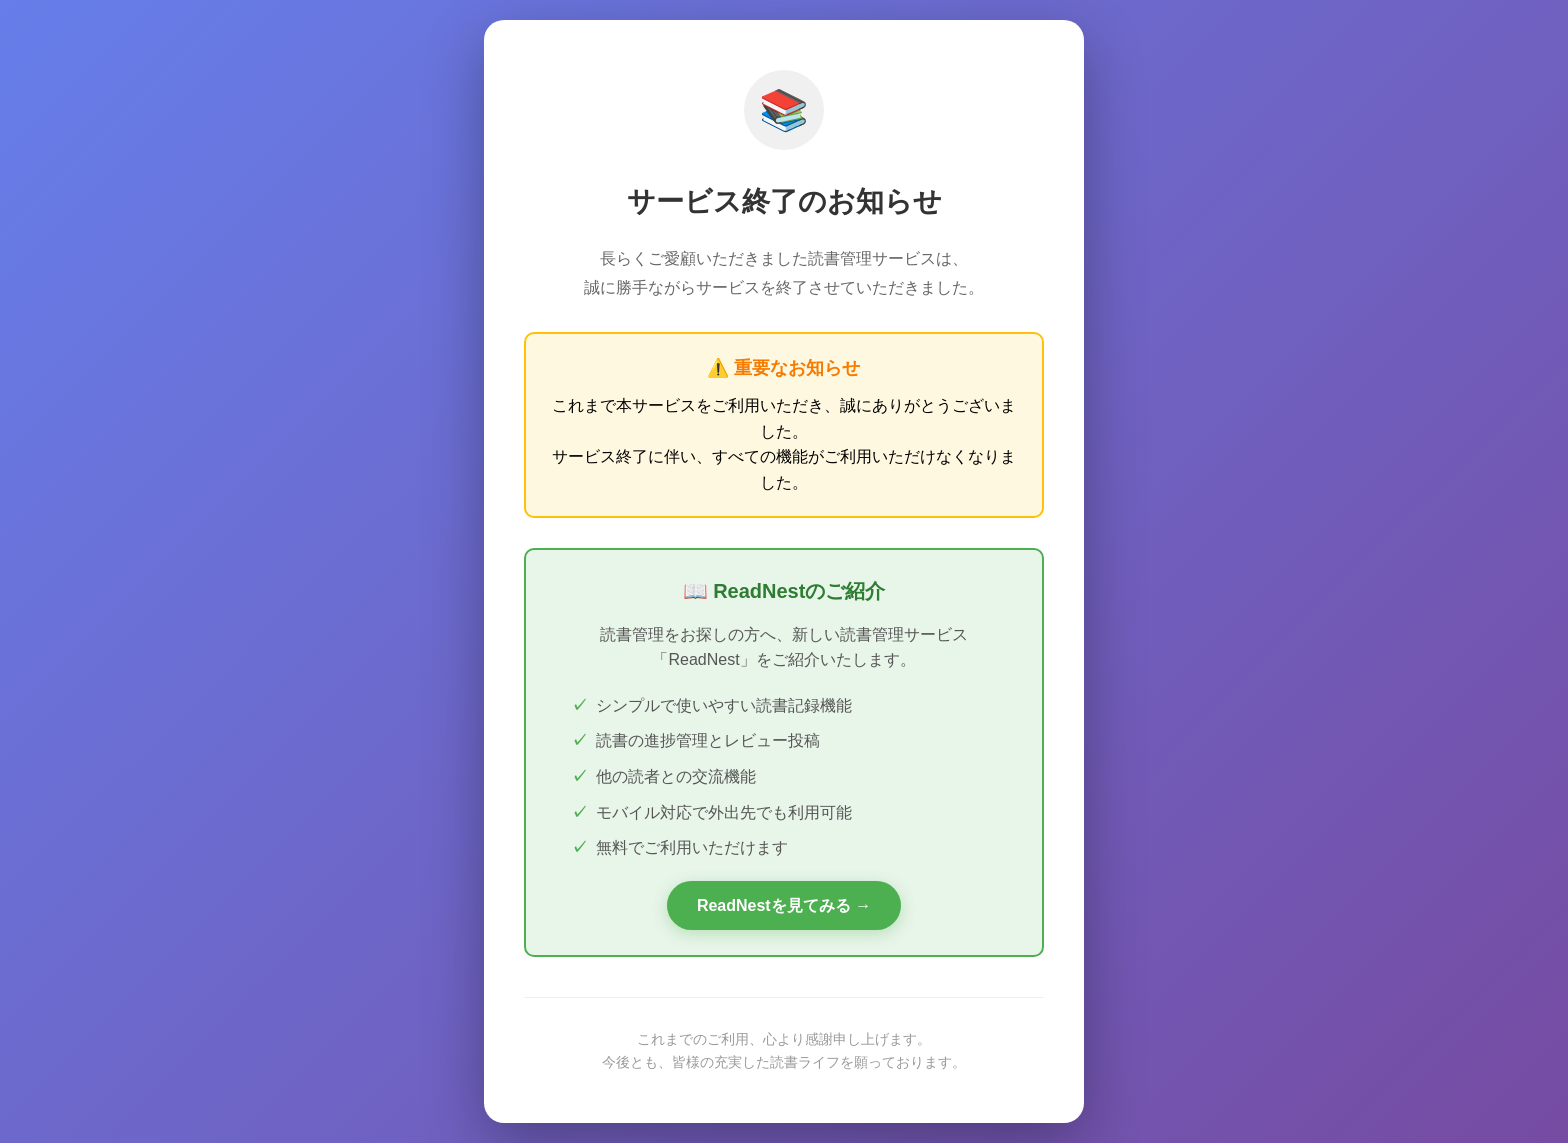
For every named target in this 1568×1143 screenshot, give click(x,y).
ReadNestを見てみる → (784, 905)
